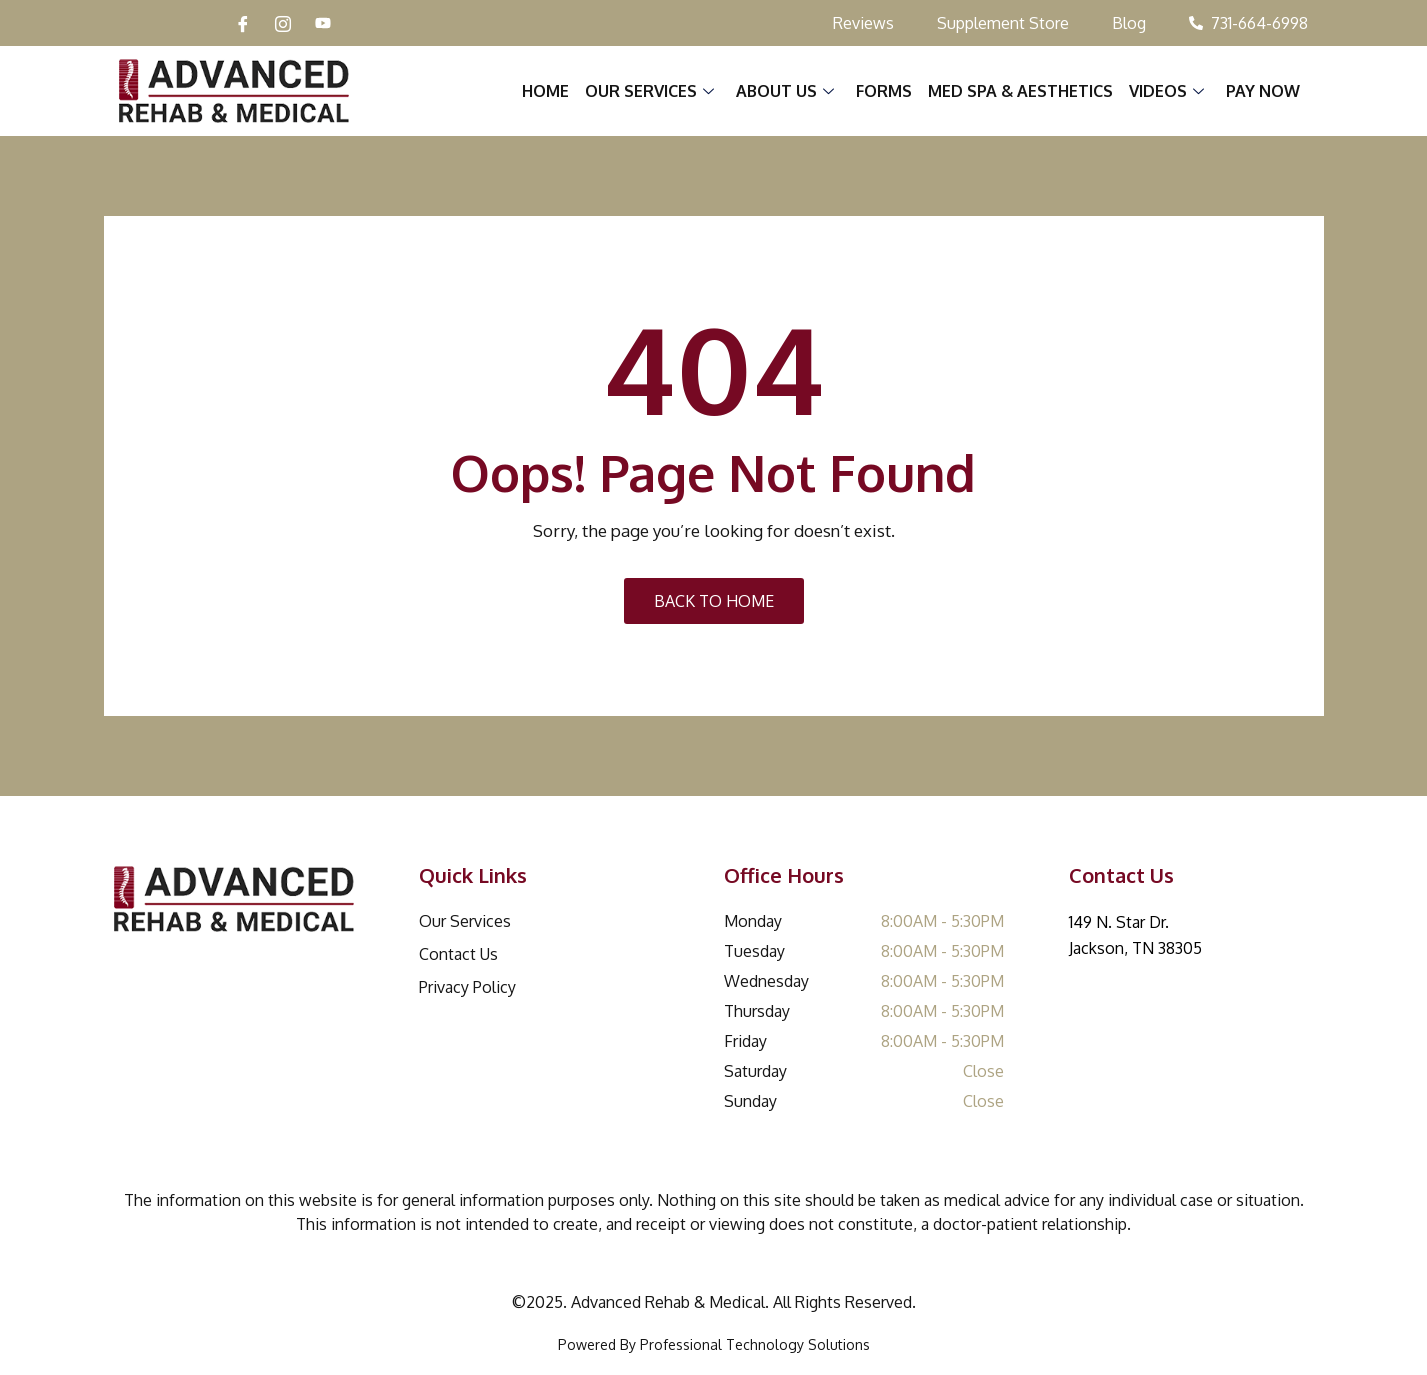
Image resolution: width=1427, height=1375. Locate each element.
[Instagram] (283, 23)
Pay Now (1264, 91)
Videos (1167, 91)
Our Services (650, 91)
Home (546, 91)
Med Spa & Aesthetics (1021, 91)
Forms (885, 91)
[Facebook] (243, 23)
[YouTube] (323, 23)
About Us (786, 91)
